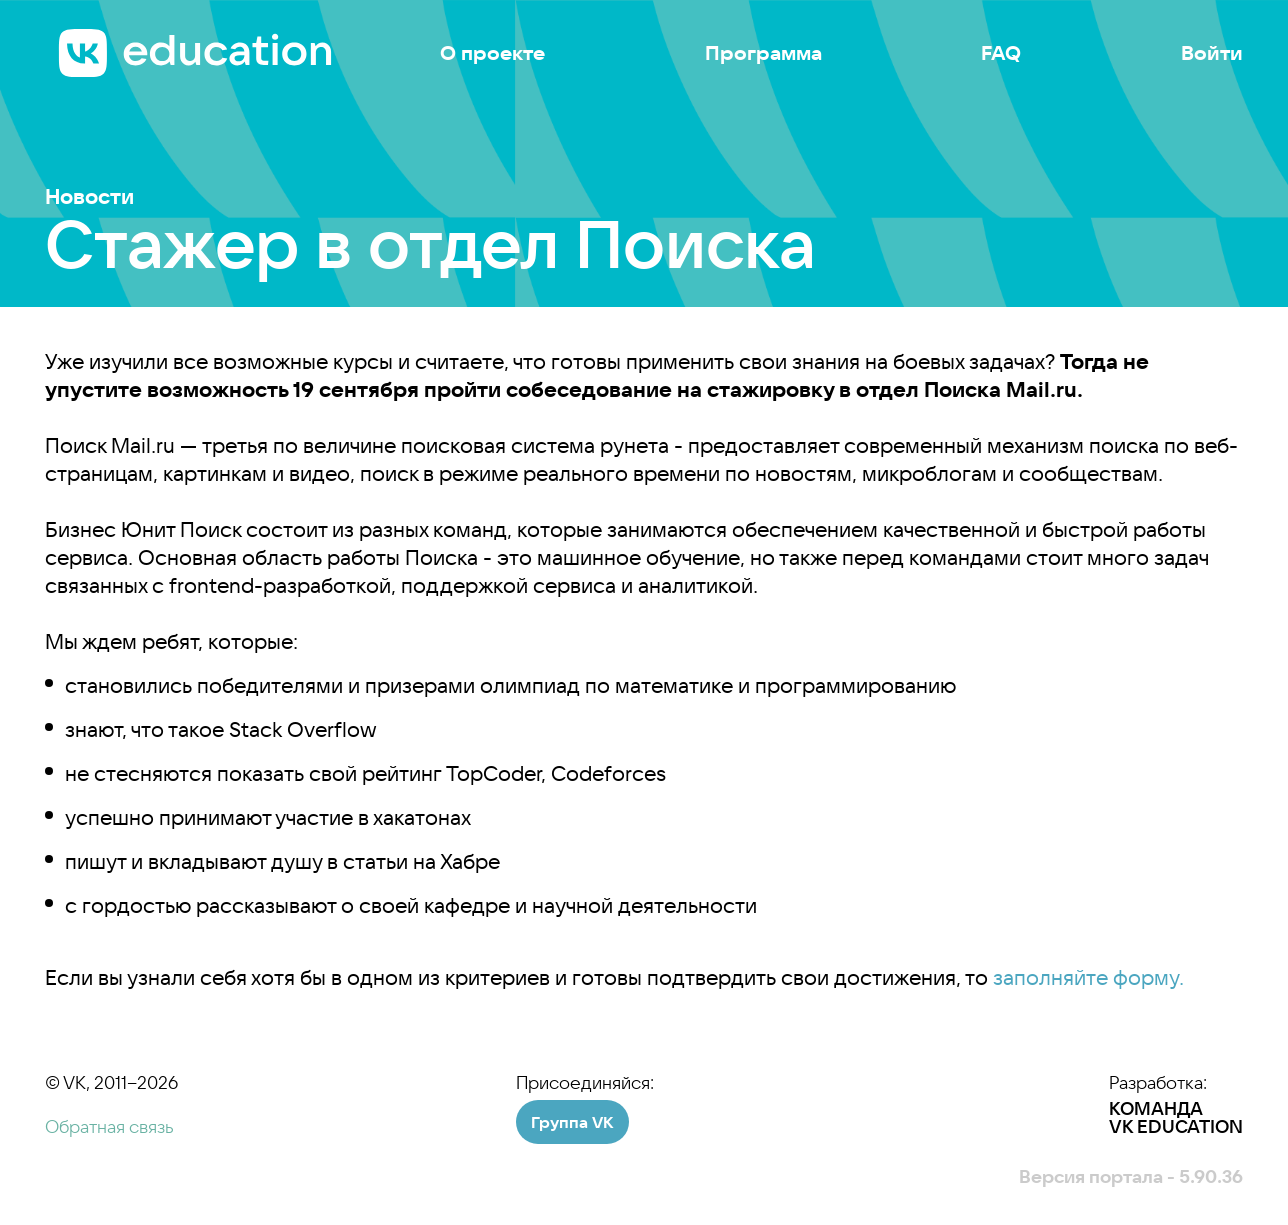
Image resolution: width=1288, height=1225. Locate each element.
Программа (763, 53)
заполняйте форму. (1088, 977)
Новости (89, 196)
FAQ (1001, 53)
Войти (1212, 53)
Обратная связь (109, 1126)
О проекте (492, 53)
